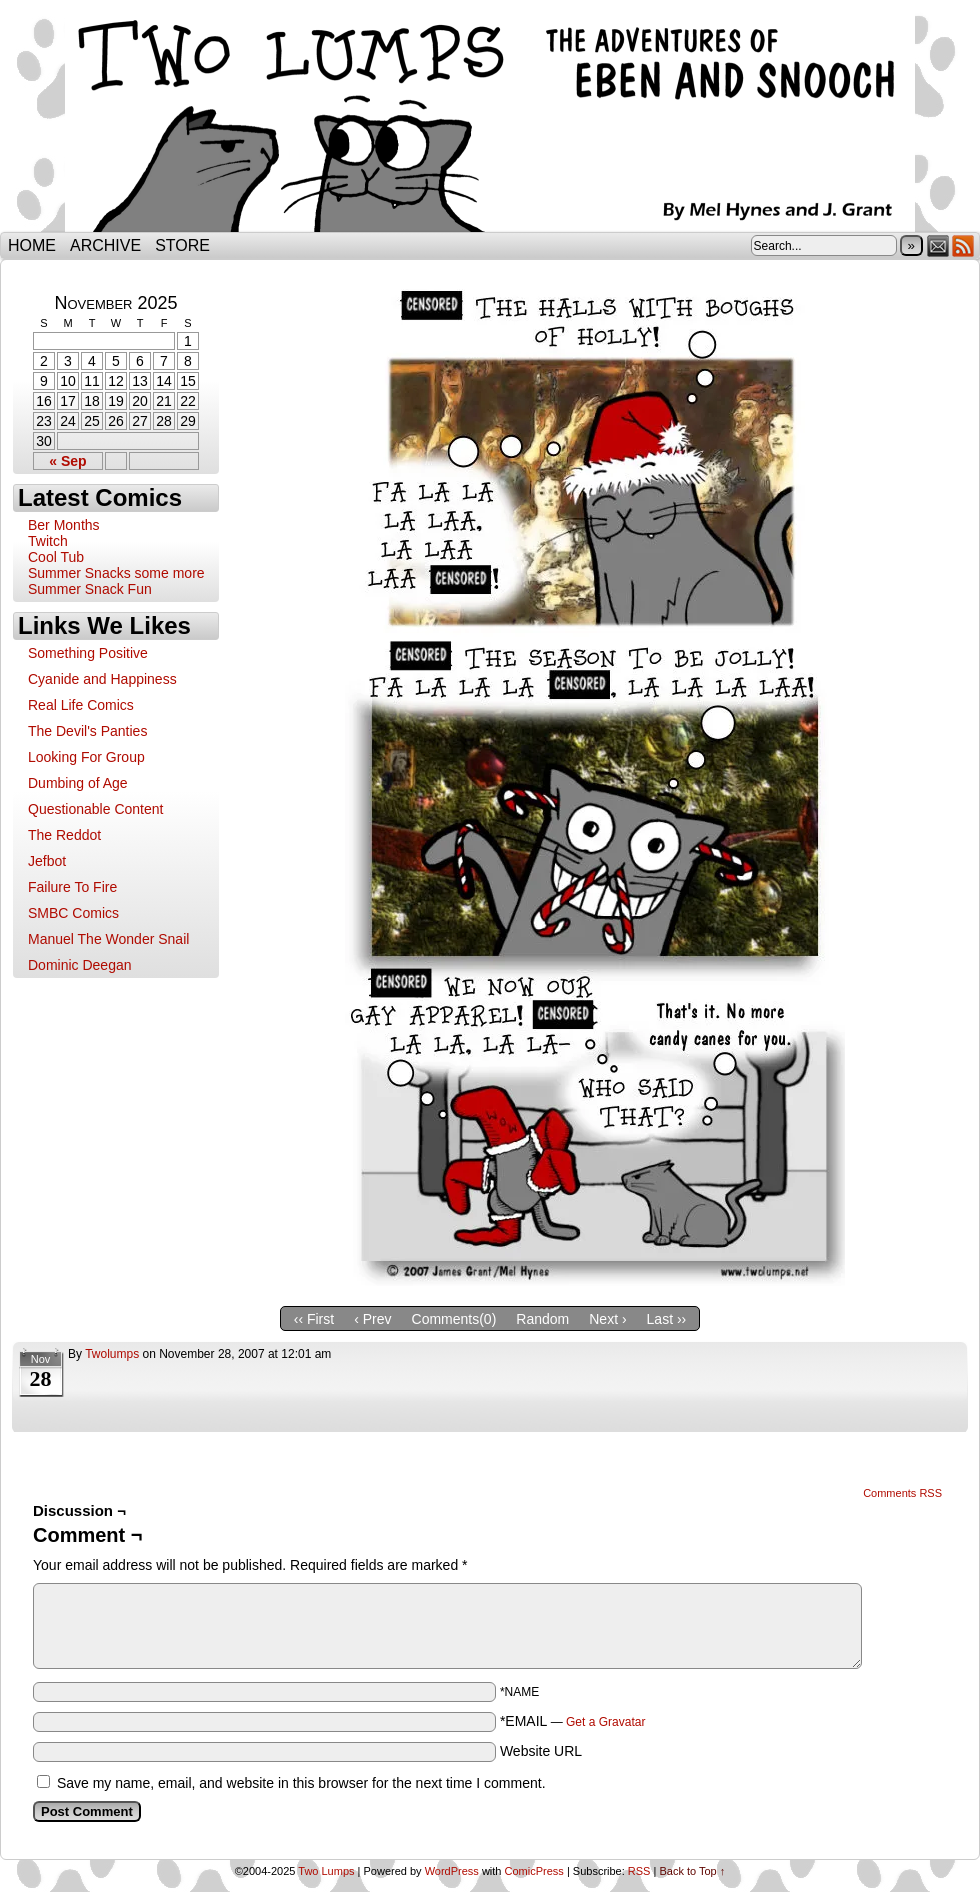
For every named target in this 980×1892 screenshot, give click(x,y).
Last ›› (667, 1319)
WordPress (452, 1871)
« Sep (67, 461)
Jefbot (47, 861)
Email (938, 245)
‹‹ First (314, 1319)
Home (32, 245)
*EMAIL (573, 1721)
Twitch (48, 541)
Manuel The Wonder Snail (108, 939)
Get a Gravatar (605, 1722)
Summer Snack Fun (90, 589)
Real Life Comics (81, 705)
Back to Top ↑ (692, 1871)
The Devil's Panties (87, 731)
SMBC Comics (73, 913)
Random (542, 1319)
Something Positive (88, 653)
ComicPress (534, 1871)
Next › (607, 1319)
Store (182, 245)
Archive (105, 245)
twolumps (112, 1354)
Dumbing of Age (78, 783)
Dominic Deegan (80, 965)
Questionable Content (95, 809)
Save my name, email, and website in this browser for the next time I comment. (301, 1783)
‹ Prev (372, 1319)
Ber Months (64, 525)
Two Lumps (490, 121)
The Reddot (64, 835)
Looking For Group (86, 757)
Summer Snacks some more (116, 573)
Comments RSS (902, 1493)
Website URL (541, 1751)
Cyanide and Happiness (102, 679)
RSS (963, 245)
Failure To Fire (72, 887)
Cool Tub (56, 557)
